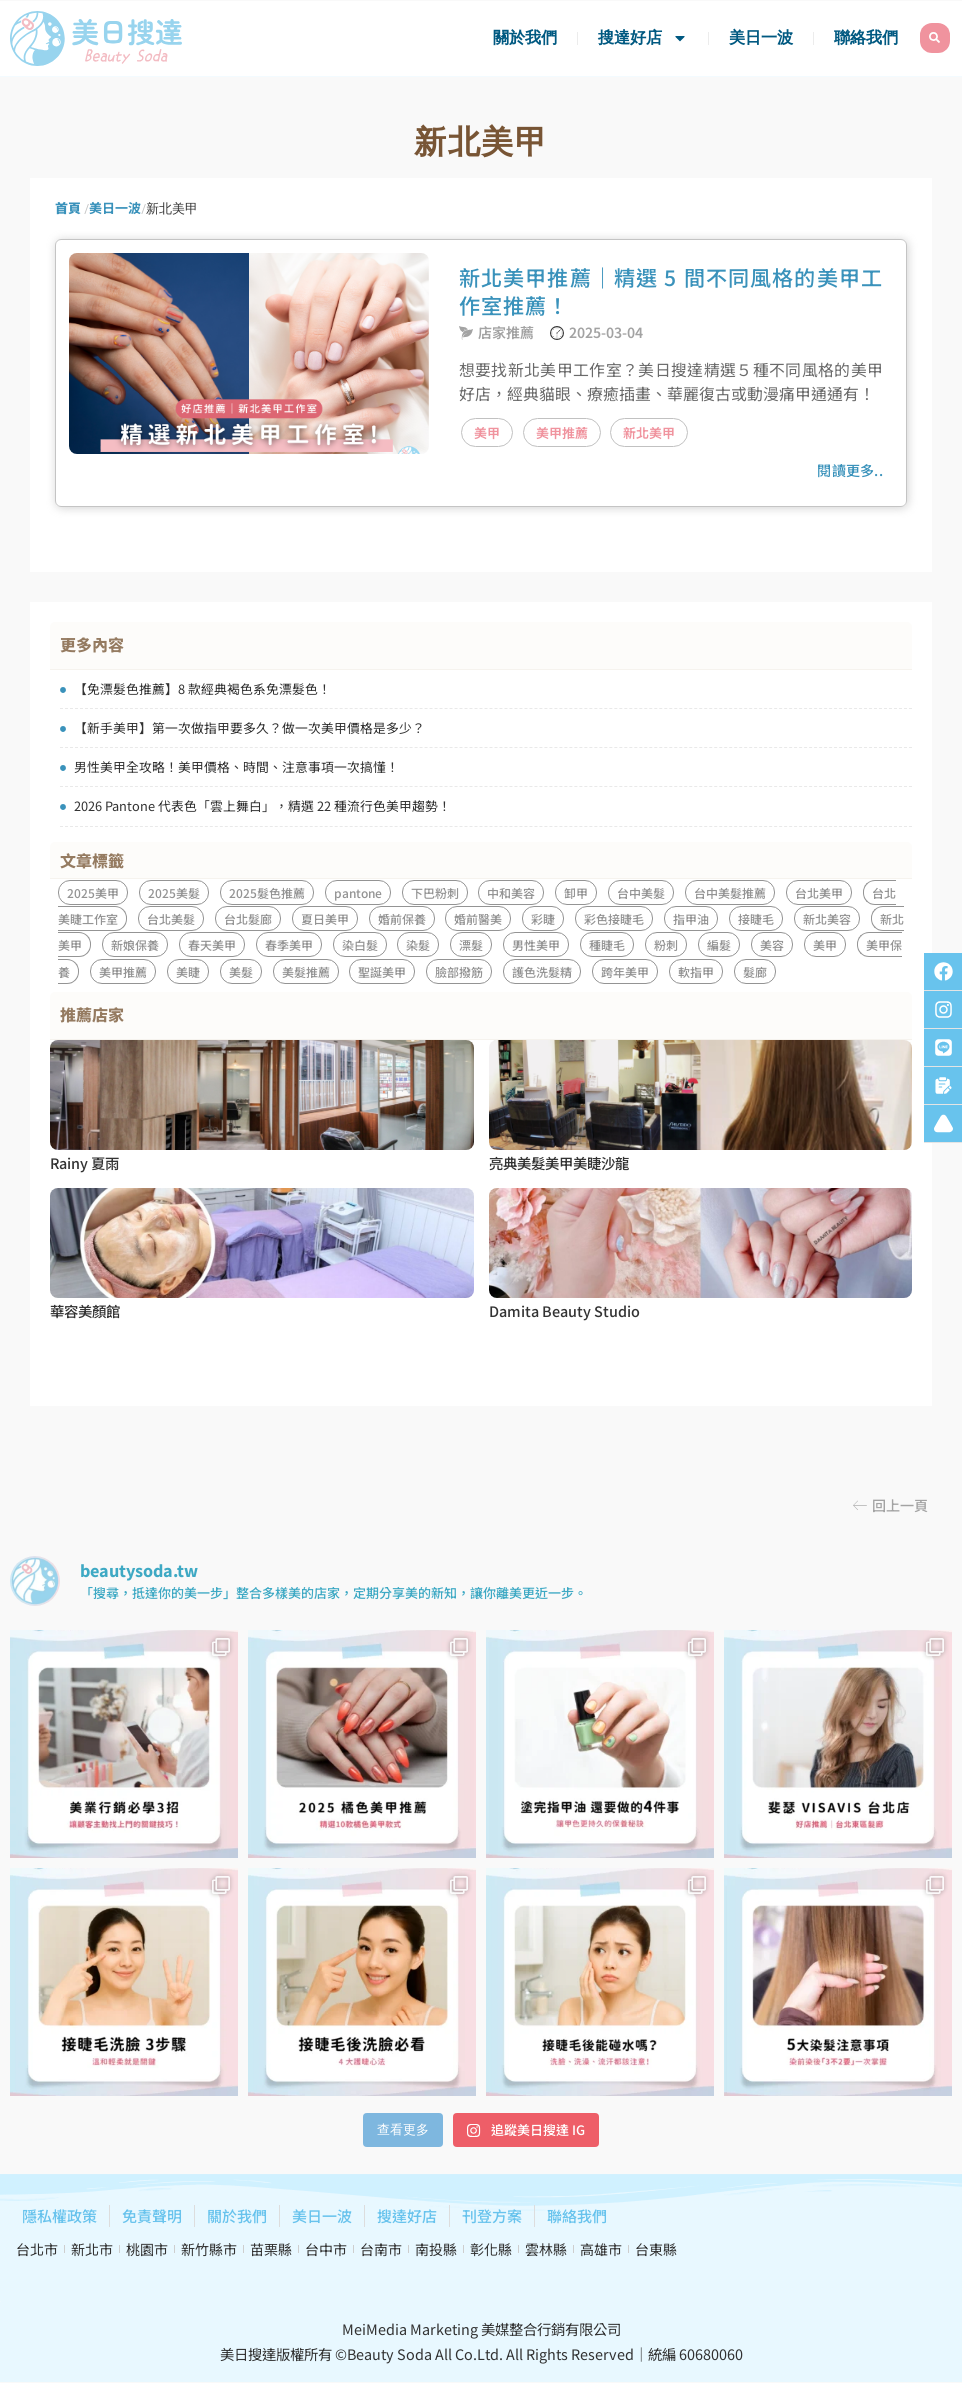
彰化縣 (491, 2249)
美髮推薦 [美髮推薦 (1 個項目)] (306, 971)
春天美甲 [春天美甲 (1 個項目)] (212, 944)
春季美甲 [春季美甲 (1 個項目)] (289, 944)
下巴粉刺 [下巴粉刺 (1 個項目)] (435, 892)
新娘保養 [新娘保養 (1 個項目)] (135, 944)
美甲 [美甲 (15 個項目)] (825, 944)
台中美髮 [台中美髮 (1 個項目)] (641, 892)
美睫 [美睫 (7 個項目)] (188, 971)
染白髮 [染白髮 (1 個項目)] (360, 944)
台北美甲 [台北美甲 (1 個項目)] (819, 892)
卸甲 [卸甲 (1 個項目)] (576, 892)
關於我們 (525, 37)
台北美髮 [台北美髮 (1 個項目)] (171, 918)
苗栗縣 (271, 2249)
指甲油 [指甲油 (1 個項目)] (691, 918)
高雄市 (601, 2249)
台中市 (326, 2249)
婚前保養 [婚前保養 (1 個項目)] (402, 918)
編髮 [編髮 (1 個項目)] (719, 944)
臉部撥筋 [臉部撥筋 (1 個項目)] (459, 971)
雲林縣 (546, 2249)
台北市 (37, 2249)
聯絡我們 (866, 37)
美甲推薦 (562, 432)
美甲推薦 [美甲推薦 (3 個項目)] (123, 971)
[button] (890, 1505)
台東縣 (656, 2249)
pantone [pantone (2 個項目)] (358, 892)
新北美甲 (649, 432)
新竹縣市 (209, 2249)
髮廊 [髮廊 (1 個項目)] (755, 971)
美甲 (487, 432)
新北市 (92, 2249)
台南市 (381, 2249)
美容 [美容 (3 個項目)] (772, 944)
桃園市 (147, 2249)
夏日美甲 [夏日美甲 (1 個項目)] (325, 918)
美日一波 (761, 37)
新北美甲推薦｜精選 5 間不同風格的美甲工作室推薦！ (671, 291)
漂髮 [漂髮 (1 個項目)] (471, 944)
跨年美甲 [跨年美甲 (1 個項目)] (625, 971)
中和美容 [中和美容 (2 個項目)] (511, 892)
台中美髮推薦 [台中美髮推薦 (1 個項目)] (730, 892)
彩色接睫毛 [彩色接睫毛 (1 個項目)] (614, 918)
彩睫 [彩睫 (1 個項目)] (543, 918)
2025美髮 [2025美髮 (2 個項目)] (174, 892)
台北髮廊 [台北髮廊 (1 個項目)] (248, 918)
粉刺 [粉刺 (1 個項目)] (666, 944)
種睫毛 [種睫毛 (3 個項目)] (607, 944)
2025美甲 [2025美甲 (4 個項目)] (93, 892)
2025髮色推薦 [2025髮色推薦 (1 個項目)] (267, 892)
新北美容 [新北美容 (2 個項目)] (827, 918)
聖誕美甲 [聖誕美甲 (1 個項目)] (382, 971)
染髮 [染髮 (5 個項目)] (418, 944)
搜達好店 (643, 38)
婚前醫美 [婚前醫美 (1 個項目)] (478, 918)
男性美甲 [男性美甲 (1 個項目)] (536, 944)
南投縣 (436, 2249)
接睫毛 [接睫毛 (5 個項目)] (756, 918)
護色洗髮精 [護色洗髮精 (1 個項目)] (542, 971)
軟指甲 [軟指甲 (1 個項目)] (696, 971)
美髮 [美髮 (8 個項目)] (241, 971)
